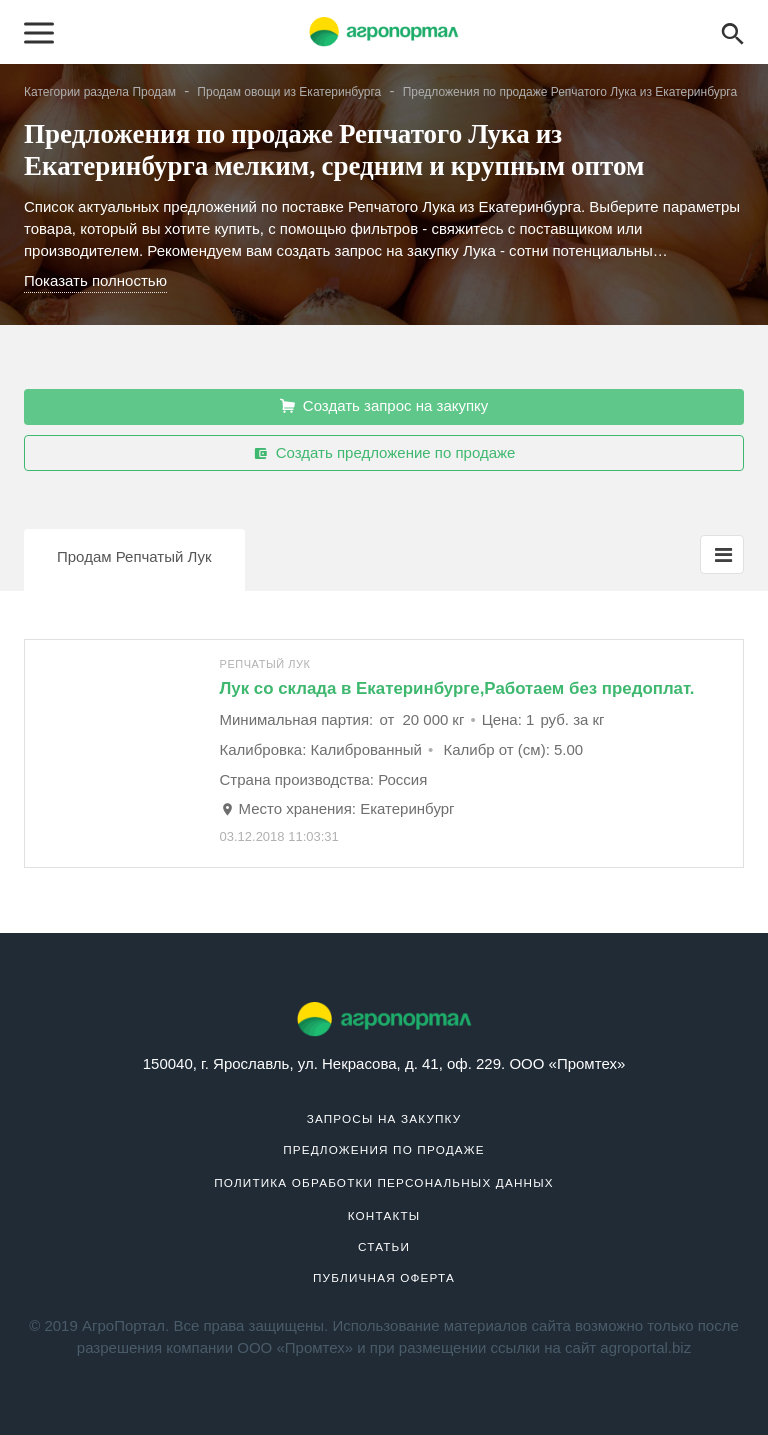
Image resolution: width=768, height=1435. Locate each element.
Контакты (384, 1215)
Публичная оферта (384, 1277)
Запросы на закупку (384, 1118)
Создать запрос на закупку (384, 406)
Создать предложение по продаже (384, 453)
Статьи (384, 1246)
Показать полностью (95, 280)
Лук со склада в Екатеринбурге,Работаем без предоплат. (457, 688)
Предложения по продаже (384, 1149)
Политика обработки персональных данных (384, 1182)
